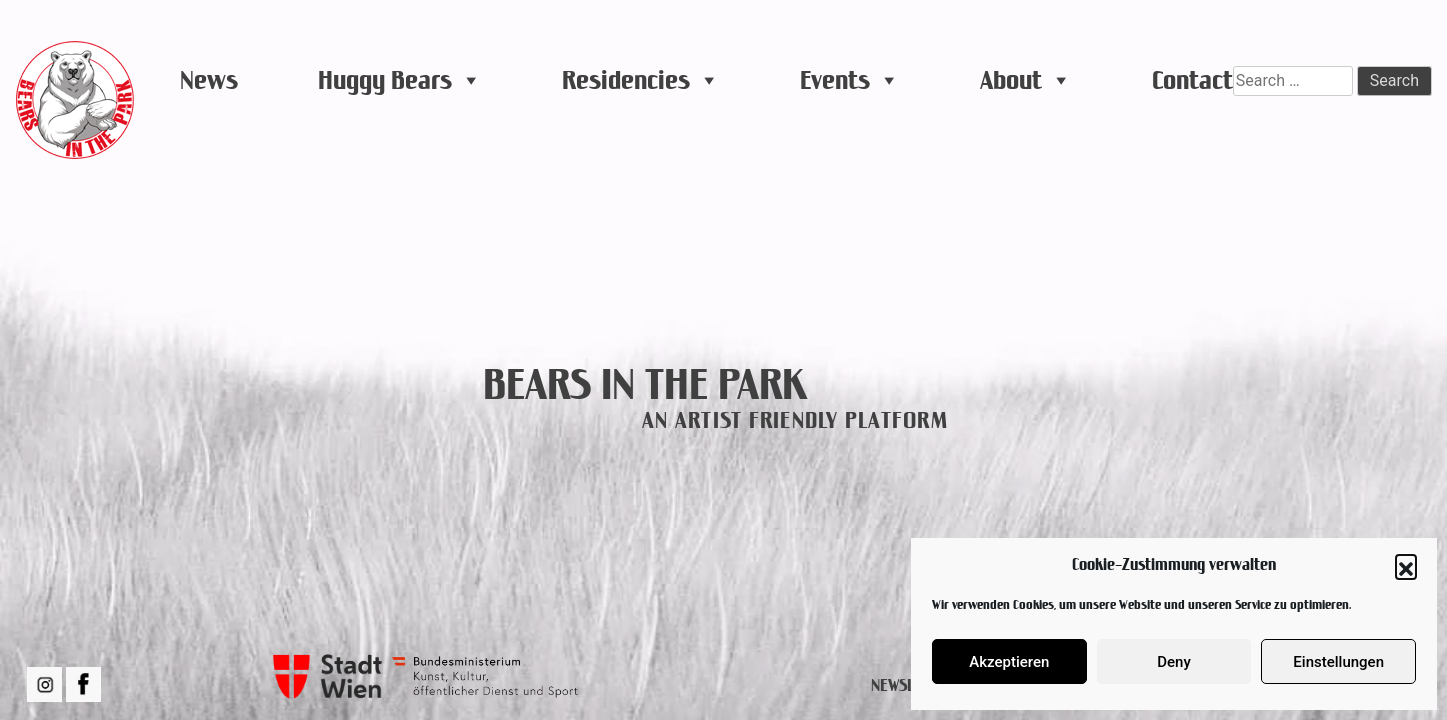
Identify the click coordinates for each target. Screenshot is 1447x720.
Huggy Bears (400, 80)
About (1026, 80)
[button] (1406, 565)
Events (850, 80)
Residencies (641, 80)
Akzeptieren (1009, 662)
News (209, 80)
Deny (1174, 662)
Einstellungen (1338, 662)
